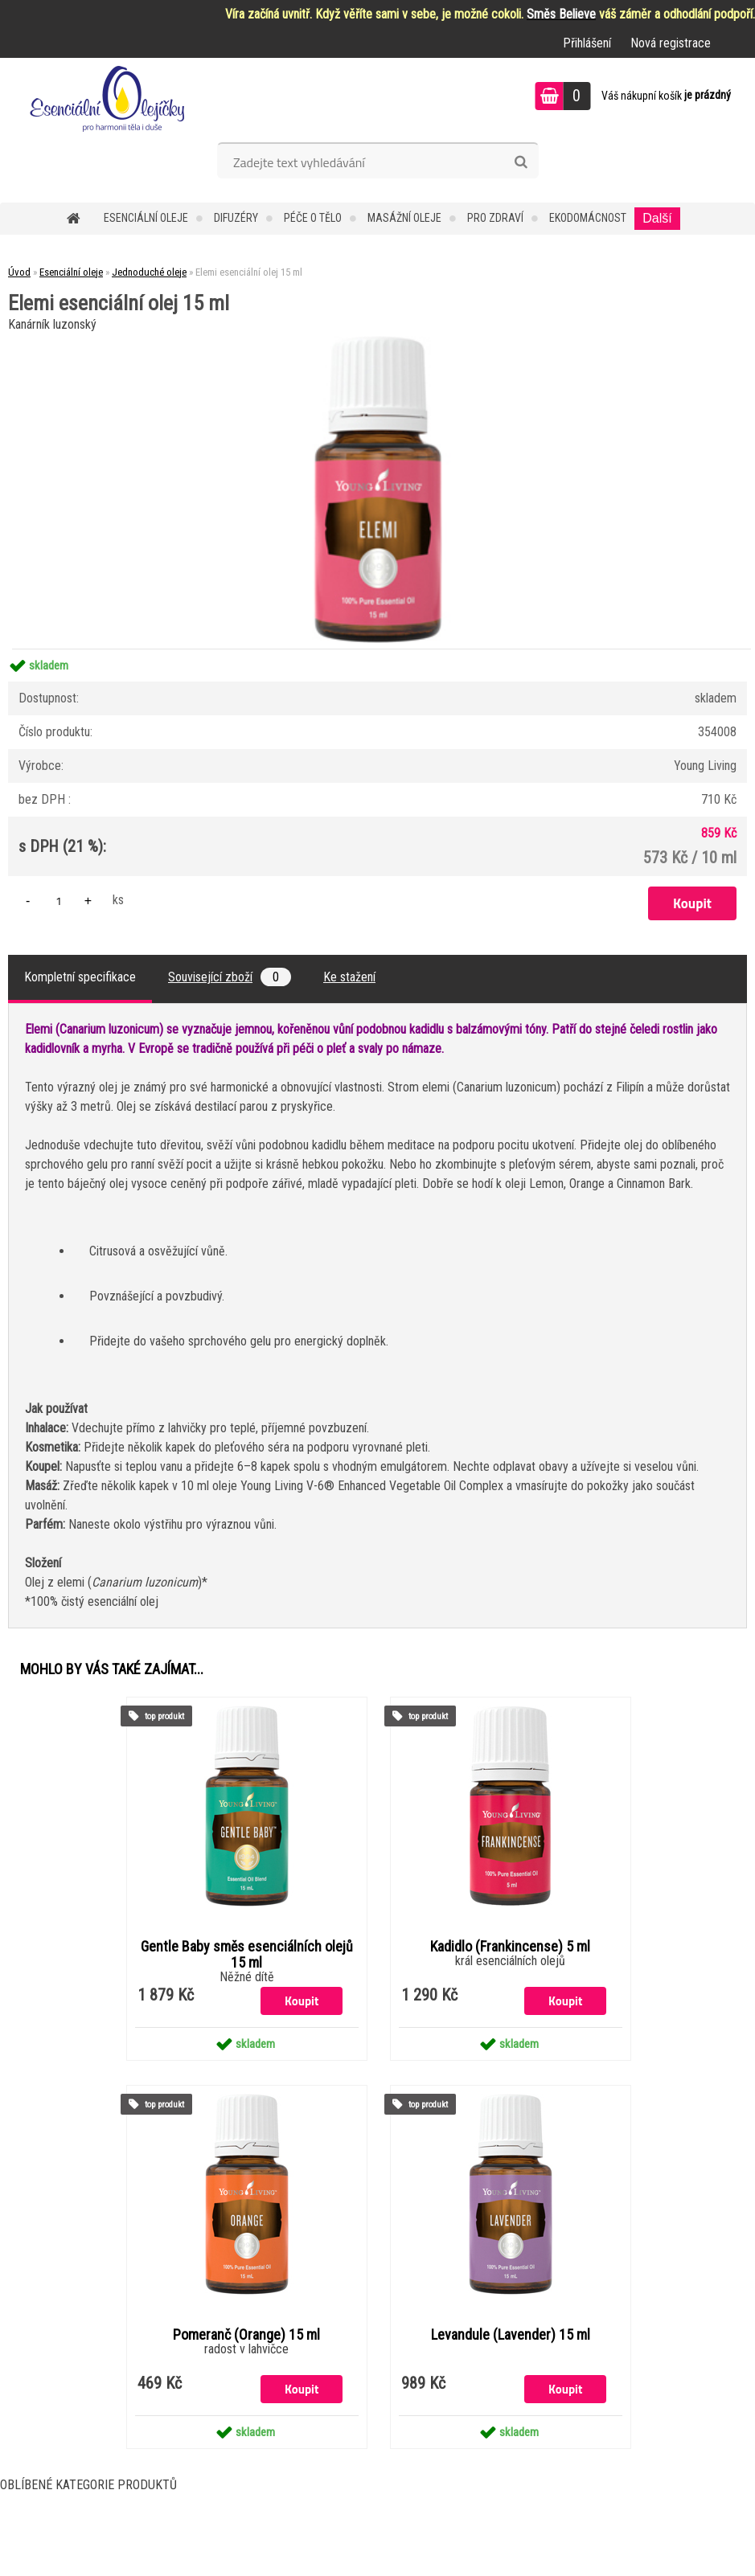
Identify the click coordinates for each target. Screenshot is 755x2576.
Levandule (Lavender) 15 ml (510, 2335)
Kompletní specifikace (80, 977)
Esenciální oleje (146, 217)
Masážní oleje (404, 217)
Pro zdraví (495, 217)
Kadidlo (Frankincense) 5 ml (510, 1947)
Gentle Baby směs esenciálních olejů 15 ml (247, 1955)
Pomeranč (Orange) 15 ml (246, 2335)
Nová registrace (670, 43)
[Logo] (110, 98)
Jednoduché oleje (149, 272)
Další (656, 218)
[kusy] (58, 901)
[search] (521, 162)
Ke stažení (349, 977)
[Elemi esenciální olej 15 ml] (377, 342)
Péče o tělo (313, 217)
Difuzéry (236, 217)
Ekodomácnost (587, 217)
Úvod (19, 272)
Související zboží (229, 977)
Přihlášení (587, 43)
